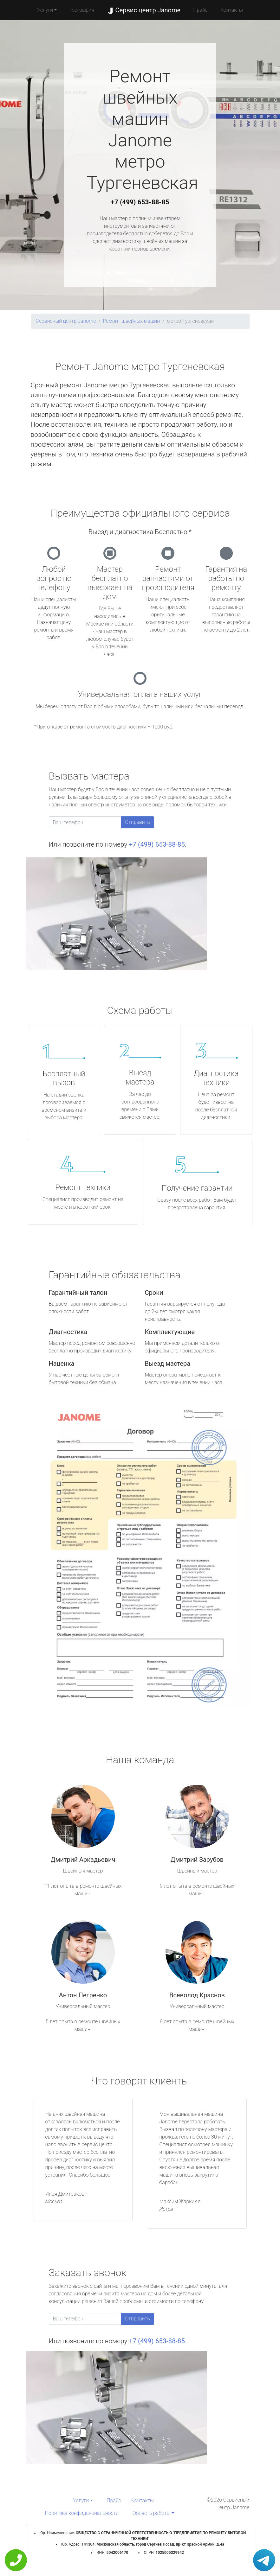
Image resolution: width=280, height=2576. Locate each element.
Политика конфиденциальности (82, 2513)
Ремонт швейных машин (131, 321)
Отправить (137, 822)
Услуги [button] (45, 10)
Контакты (231, 10)
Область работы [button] (151, 2513)
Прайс (200, 10)
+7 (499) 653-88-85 (140, 202)
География (81, 10)
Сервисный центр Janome (66, 321)
